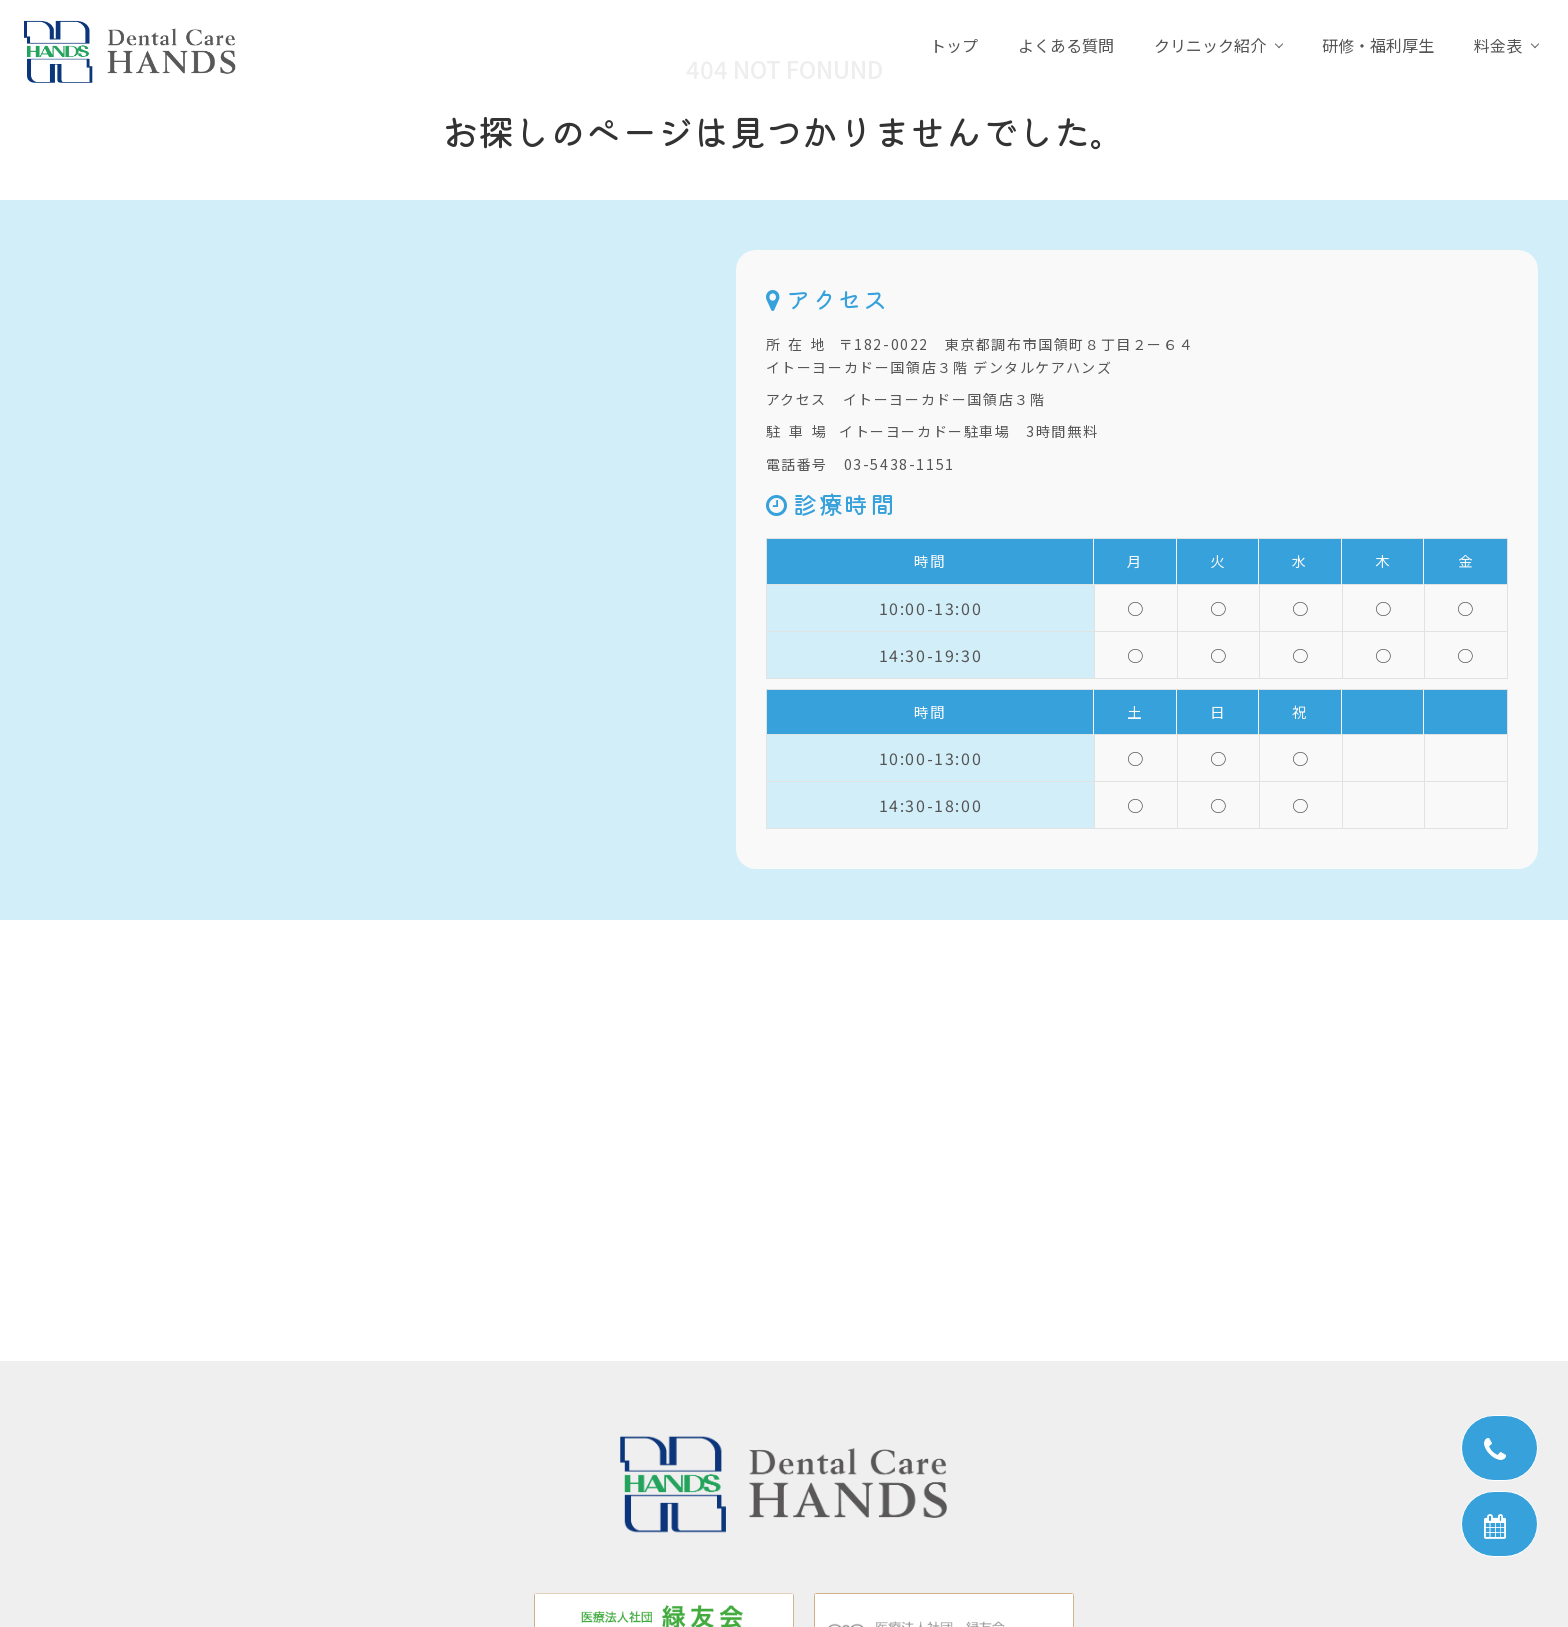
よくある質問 (1066, 45)
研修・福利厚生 (1378, 45)
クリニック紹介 (1210, 45)
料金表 (1498, 45)
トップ (954, 45)
